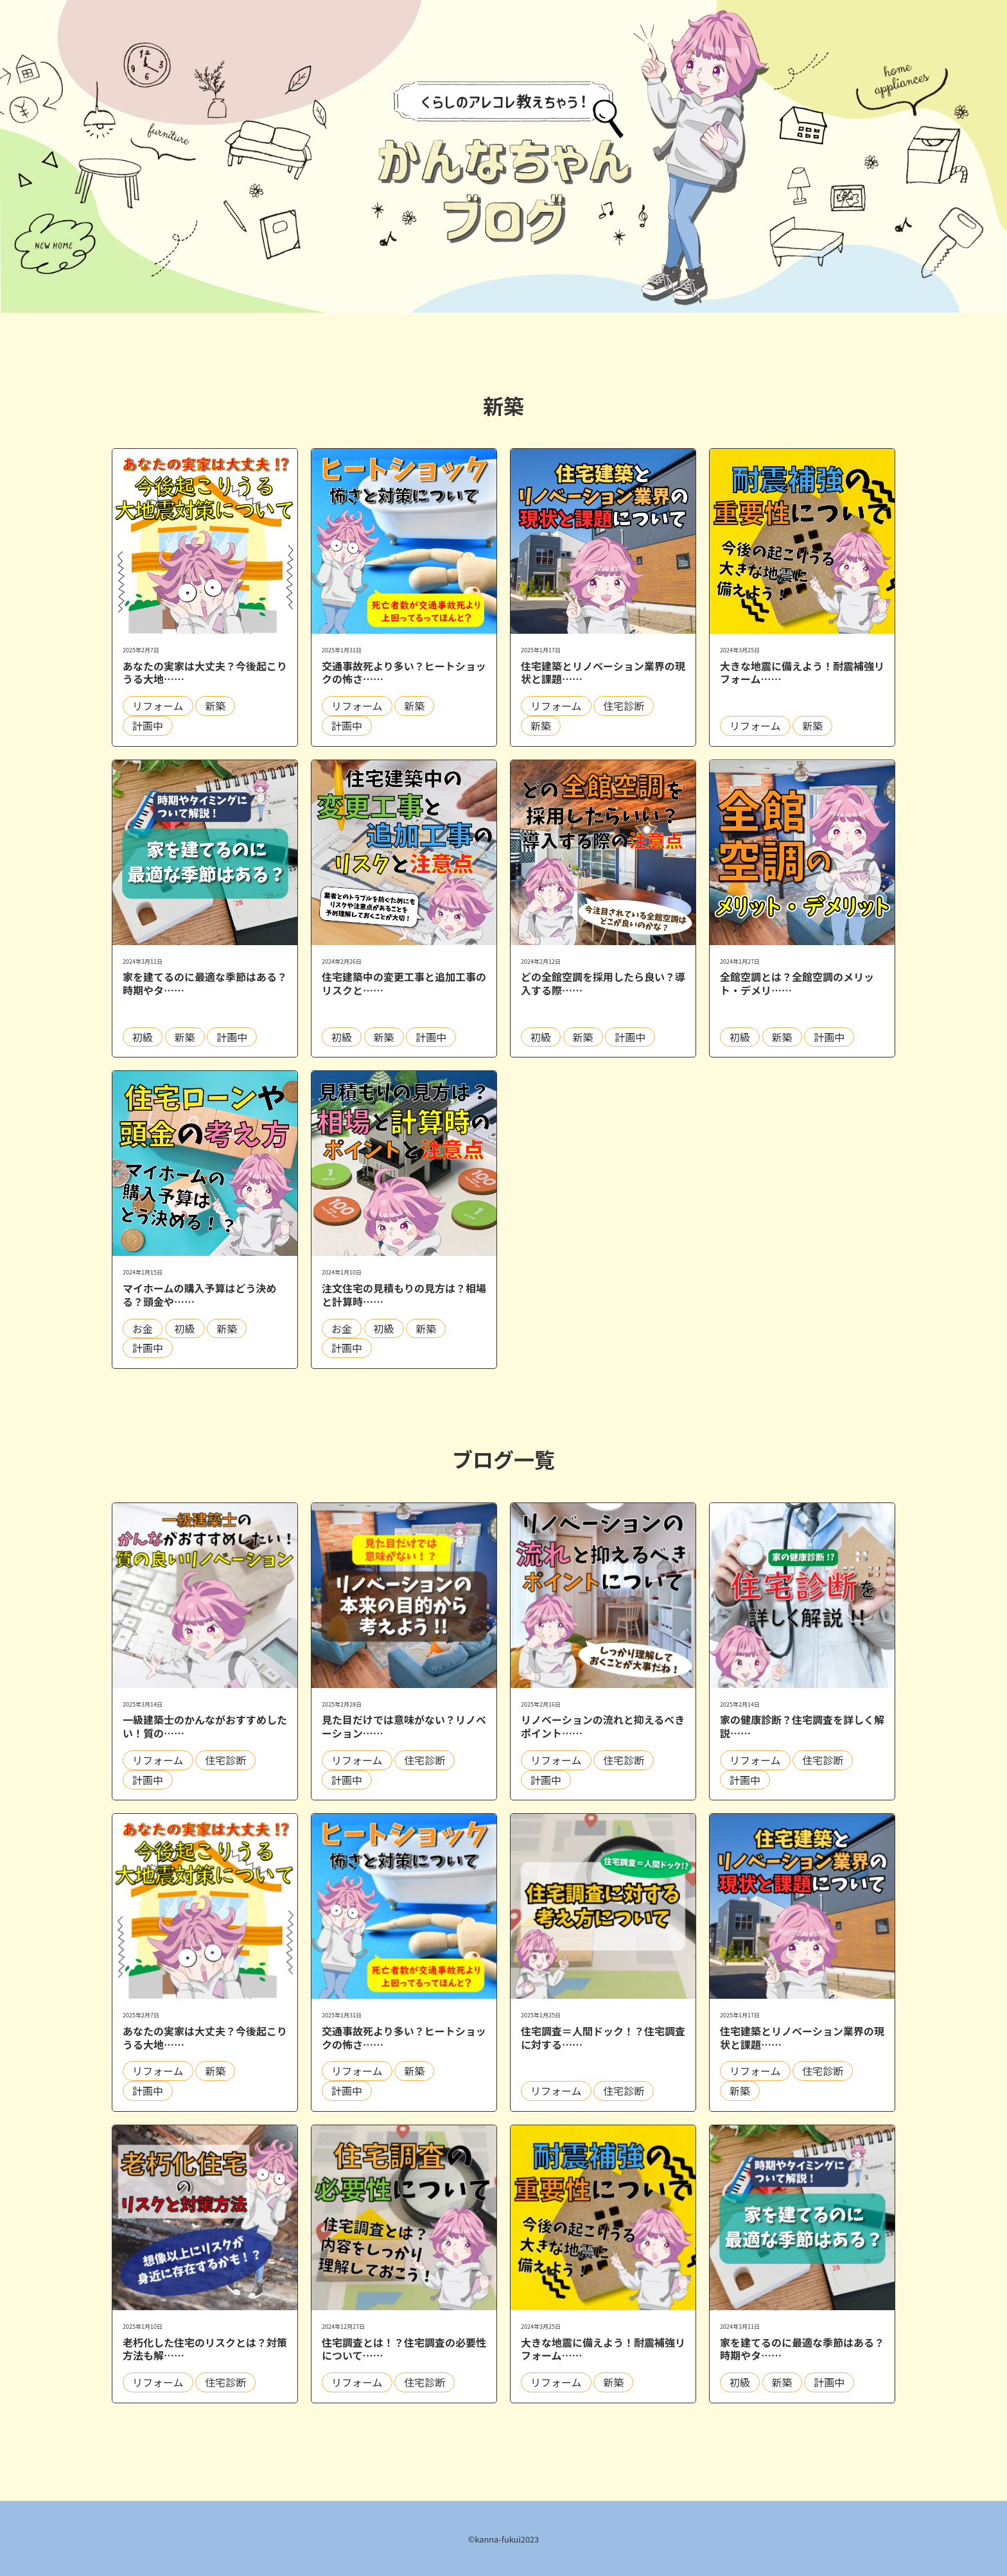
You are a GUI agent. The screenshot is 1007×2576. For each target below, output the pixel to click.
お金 (142, 1328)
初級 (142, 1037)
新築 (215, 705)
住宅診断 (623, 705)
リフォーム (158, 705)
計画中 (147, 725)
